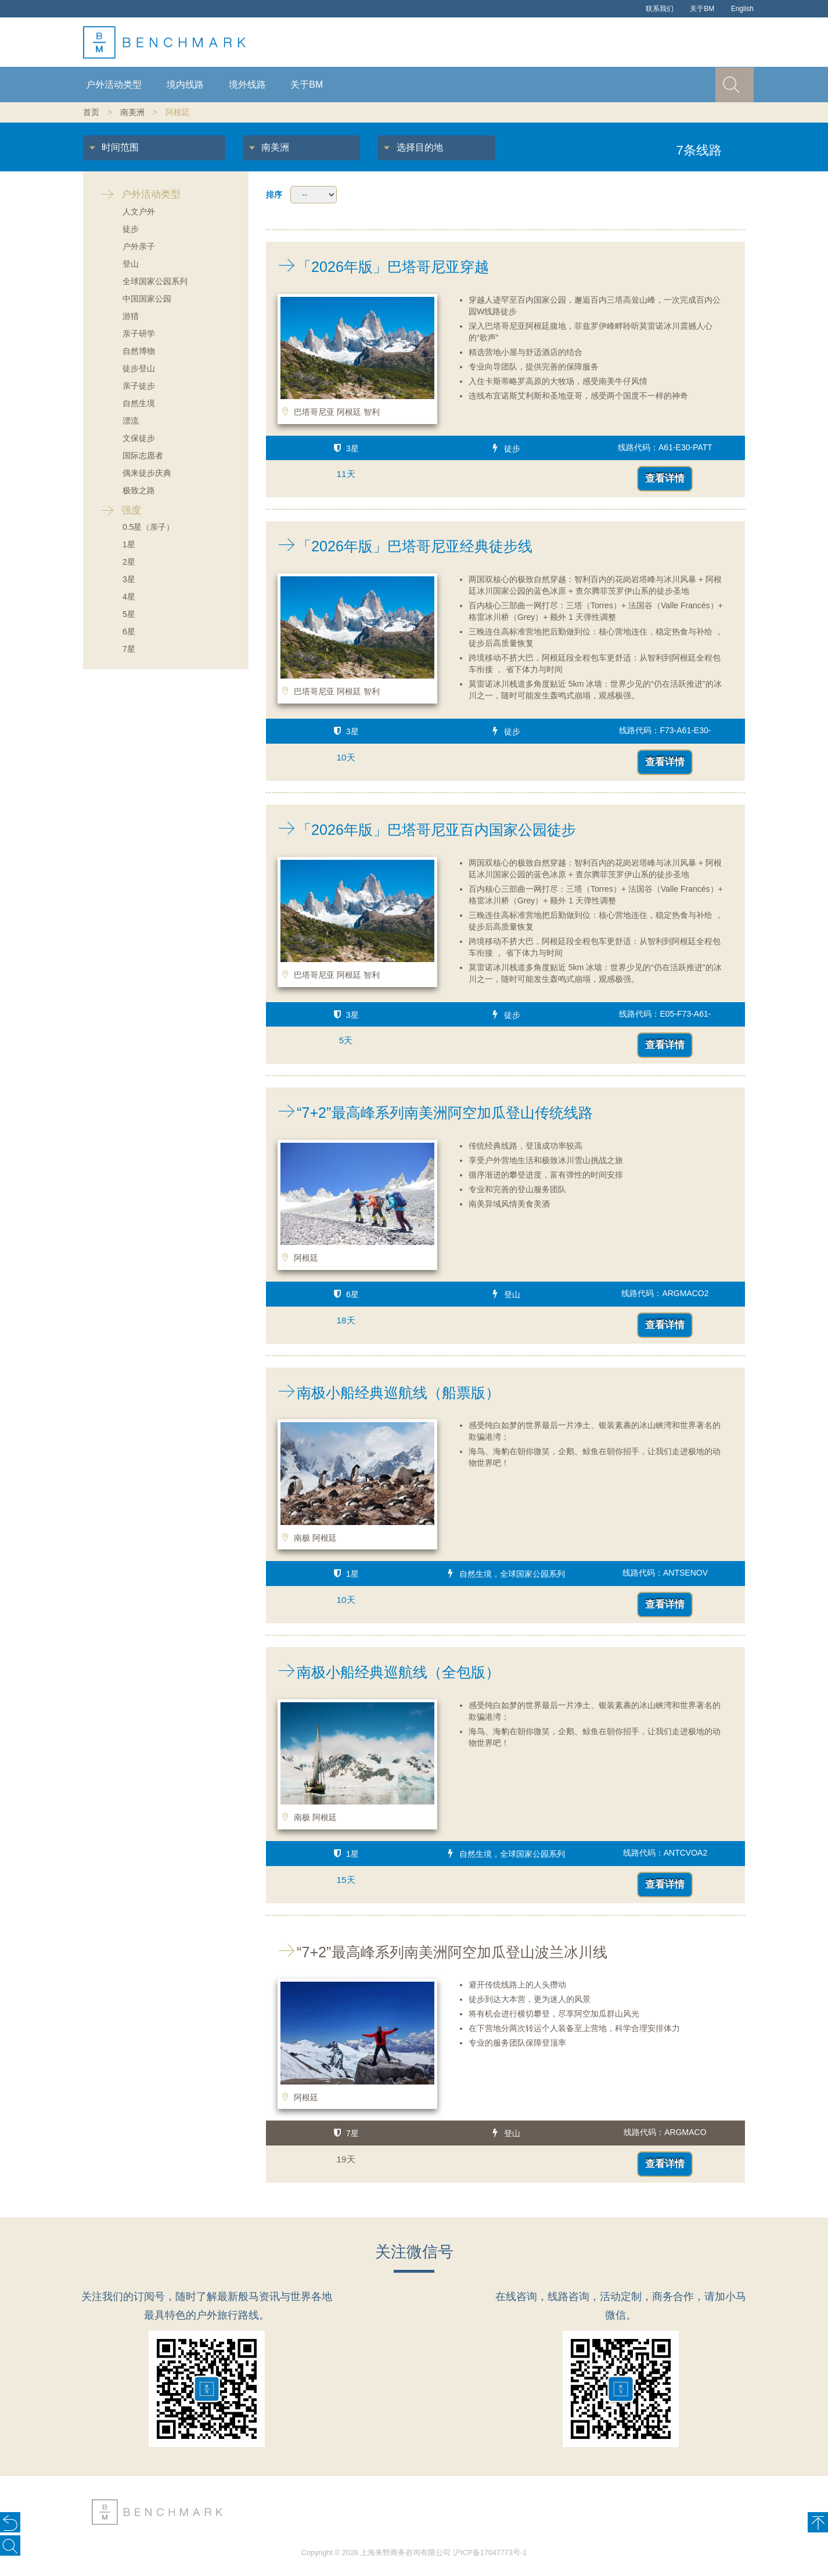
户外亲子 (139, 246)
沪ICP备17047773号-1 (490, 2553)
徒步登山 (139, 368)
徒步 (131, 229)
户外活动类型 (114, 84)
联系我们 (660, 9)
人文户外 (139, 211)
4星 (129, 596)
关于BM (702, 9)
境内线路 (185, 84)
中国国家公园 (147, 298)
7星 (129, 649)
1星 (129, 544)
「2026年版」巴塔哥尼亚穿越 (377, 267)
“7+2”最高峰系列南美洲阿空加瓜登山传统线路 (429, 1112)
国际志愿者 (143, 455)
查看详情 (665, 478)
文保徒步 (139, 438)
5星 (129, 614)
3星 (129, 579)
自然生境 (139, 403)
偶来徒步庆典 (147, 473)
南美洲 (132, 112)
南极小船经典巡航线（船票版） (383, 1392)
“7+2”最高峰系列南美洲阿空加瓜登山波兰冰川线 (436, 1952)
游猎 (131, 316)
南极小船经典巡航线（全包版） (383, 1672)
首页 (91, 112)
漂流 (131, 420)
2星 (129, 561)
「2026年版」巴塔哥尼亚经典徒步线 (399, 546)
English (742, 9)
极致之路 (139, 490)
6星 (129, 631)
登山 (131, 263)
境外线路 (247, 84)
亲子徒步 (139, 385)
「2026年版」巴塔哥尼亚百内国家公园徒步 (421, 829)
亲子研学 (139, 333)
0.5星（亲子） (148, 527)
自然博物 (139, 351)
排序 (274, 194)
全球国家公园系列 (155, 281)
